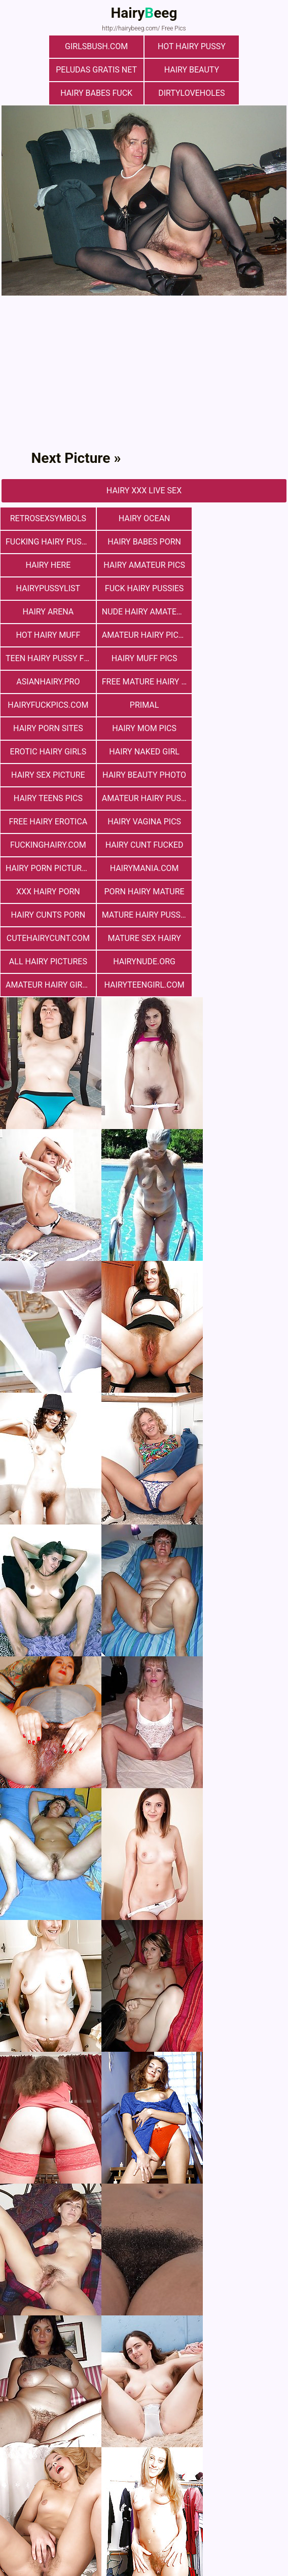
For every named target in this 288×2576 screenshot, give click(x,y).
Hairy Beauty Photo (240, 658)
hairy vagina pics (48, 705)
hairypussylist (48, 542)
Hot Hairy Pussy (144, 46)
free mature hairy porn (50, 611)
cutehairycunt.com (48, 775)
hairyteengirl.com (240, 798)
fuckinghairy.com (144, 705)
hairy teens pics (48, 681)
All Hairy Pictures (240, 775)
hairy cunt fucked (240, 705)
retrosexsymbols (48, 495)
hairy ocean (144, 495)
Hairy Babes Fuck (144, 70)
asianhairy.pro (240, 588)
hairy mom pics (144, 635)
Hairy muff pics (144, 588)
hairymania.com (144, 728)
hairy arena (240, 542)
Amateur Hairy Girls (144, 798)
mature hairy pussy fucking (242, 751)
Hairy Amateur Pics (240, 518)
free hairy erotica (240, 681)
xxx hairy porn (240, 728)
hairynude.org (48, 798)
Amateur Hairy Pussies (146, 681)
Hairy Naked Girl (48, 658)
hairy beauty (48, 70)
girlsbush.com (49, 46)
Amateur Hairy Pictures (242, 565)
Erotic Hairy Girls (240, 635)
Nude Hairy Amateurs (50, 565)
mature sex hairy (144, 775)
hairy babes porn (48, 518)
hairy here (144, 518)
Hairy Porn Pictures (48, 728)
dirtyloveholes (239, 70)
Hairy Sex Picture (144, 658)
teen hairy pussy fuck (50, 588)
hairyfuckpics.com (143, 611)
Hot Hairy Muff (144, 565)
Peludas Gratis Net (238, 46)
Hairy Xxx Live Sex (144, 467)
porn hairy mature (48, 751)
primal (240, 611)
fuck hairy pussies (143, 542)
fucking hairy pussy (240, 495)
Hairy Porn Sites (48, 635)
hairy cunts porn (144, 751)
